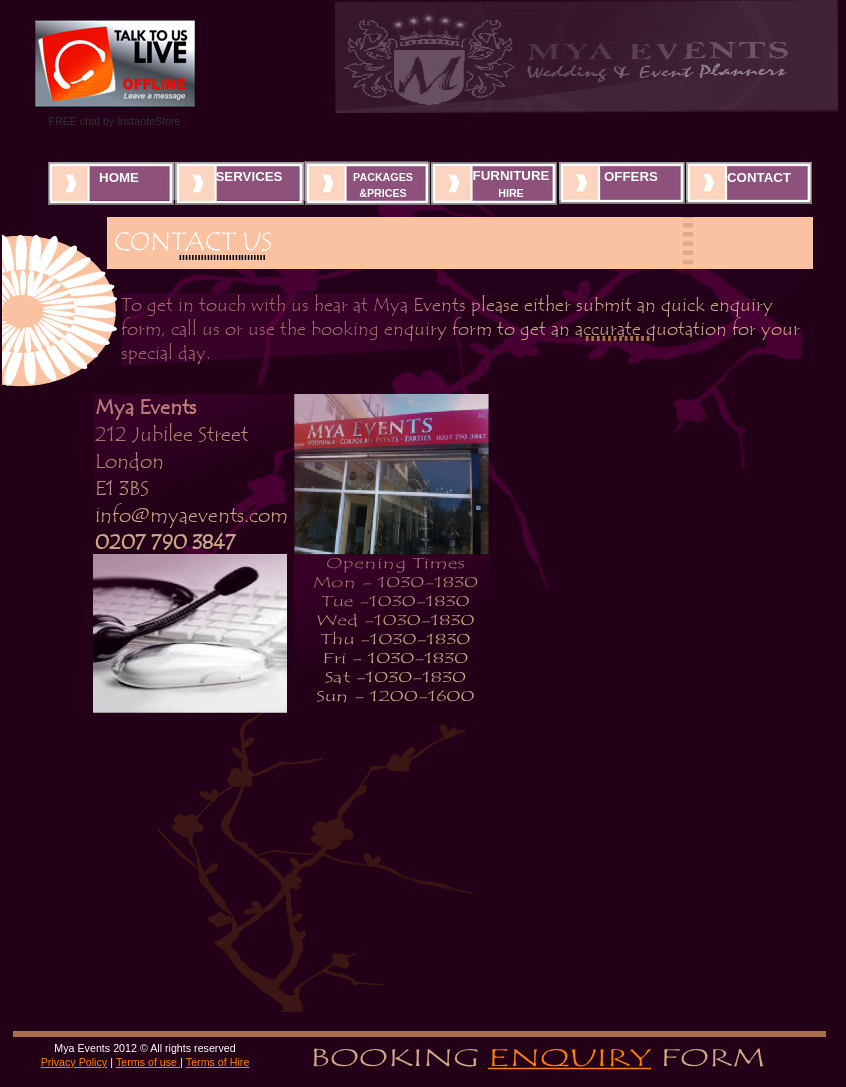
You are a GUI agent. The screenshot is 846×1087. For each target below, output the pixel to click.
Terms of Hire (218, 1062)
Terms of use (148, 1062)
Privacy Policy (74, 1062)
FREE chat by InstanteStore (114, 121)
